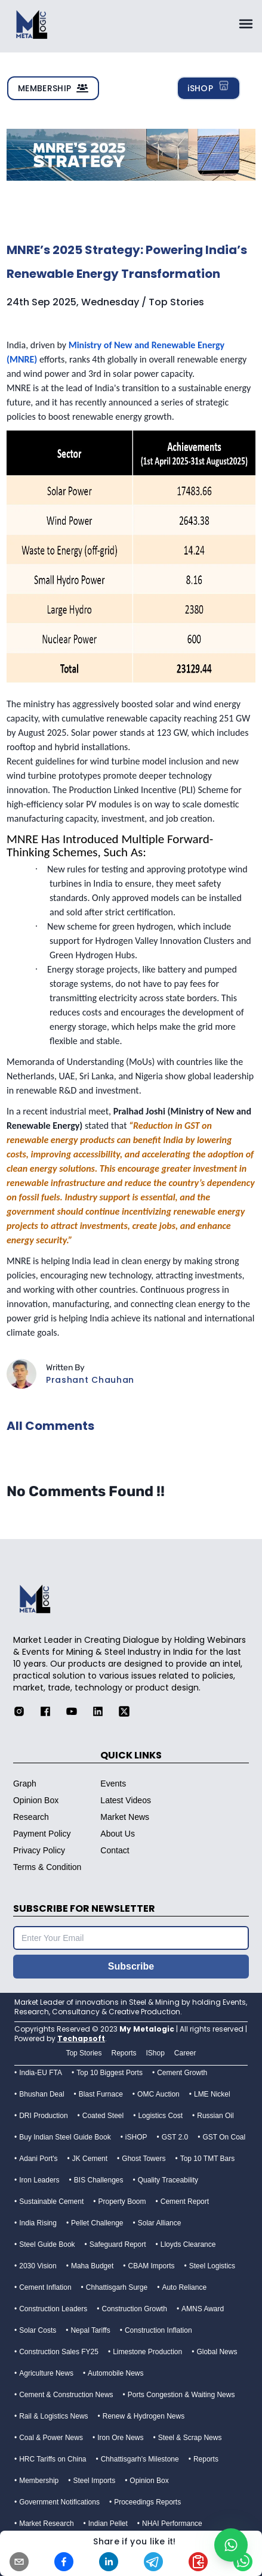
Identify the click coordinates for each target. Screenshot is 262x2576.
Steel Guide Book (47, 2244)
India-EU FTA (40, 2073)
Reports (205, 2459)
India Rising (38, 2223)
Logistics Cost (160, 2115)
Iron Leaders (39, 2180)
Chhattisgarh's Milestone (140, 2459)
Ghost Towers (143, 2158)
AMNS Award (202, 2309)
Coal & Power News (51, 2437)
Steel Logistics (212, 2266)
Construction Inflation (158, 2330)
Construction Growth (134, 2309)
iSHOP (208, 88)
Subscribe (131, 1966)
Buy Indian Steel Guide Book (64, 2137)
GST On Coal (223, 2137)
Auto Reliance (184, 2287)
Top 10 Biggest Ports (109, 2073)
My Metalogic (146, 2029)
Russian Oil (215, 2115)
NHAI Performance (172, 2523)
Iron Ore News (120, 2437)
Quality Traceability (168, 2180)
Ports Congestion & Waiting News (181, 2395)
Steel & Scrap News (190, 2437)
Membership (38, 2480)
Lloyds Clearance (188, 2244)
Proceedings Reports (147, 2502)
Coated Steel (103, 2115)
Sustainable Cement (51, 2201)
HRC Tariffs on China (52, 2459)
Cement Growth (182, 2073)
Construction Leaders (53, 2309)
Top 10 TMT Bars (207, 2158)
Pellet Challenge (97, 2223)
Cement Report (185, 2201)
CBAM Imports (151, 2266)
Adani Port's (38, 2158)
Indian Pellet (108, 2523)
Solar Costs (37, 2330)
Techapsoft (81, 2038)
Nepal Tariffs (90, 2330)
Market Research (46, 2523)
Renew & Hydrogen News (143, 2416)
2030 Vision (38, 2266)
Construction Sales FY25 (58, 2352)
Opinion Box (149, 2480)
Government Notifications (59, 2502)
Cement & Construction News (66, 2395)
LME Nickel (212, 2094)
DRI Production (43, 2115)
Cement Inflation (45, 2287)
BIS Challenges (99, 2180)
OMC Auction (158, 2094)
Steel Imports (94, 2480)
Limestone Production (147, 2352)
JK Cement (89, 2158)
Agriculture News (46, 2373)
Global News (216, 2352)
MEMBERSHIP (53, 88)
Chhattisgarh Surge (116, 2287)
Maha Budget (92, 2266)
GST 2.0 (175, 2137)
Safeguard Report (118, 2244)
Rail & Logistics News (53, 2416)
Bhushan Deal (41, 2094)
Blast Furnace (101, 2094)
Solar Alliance (159, 2223)
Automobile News (115, 2373)
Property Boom (122, 2201)
